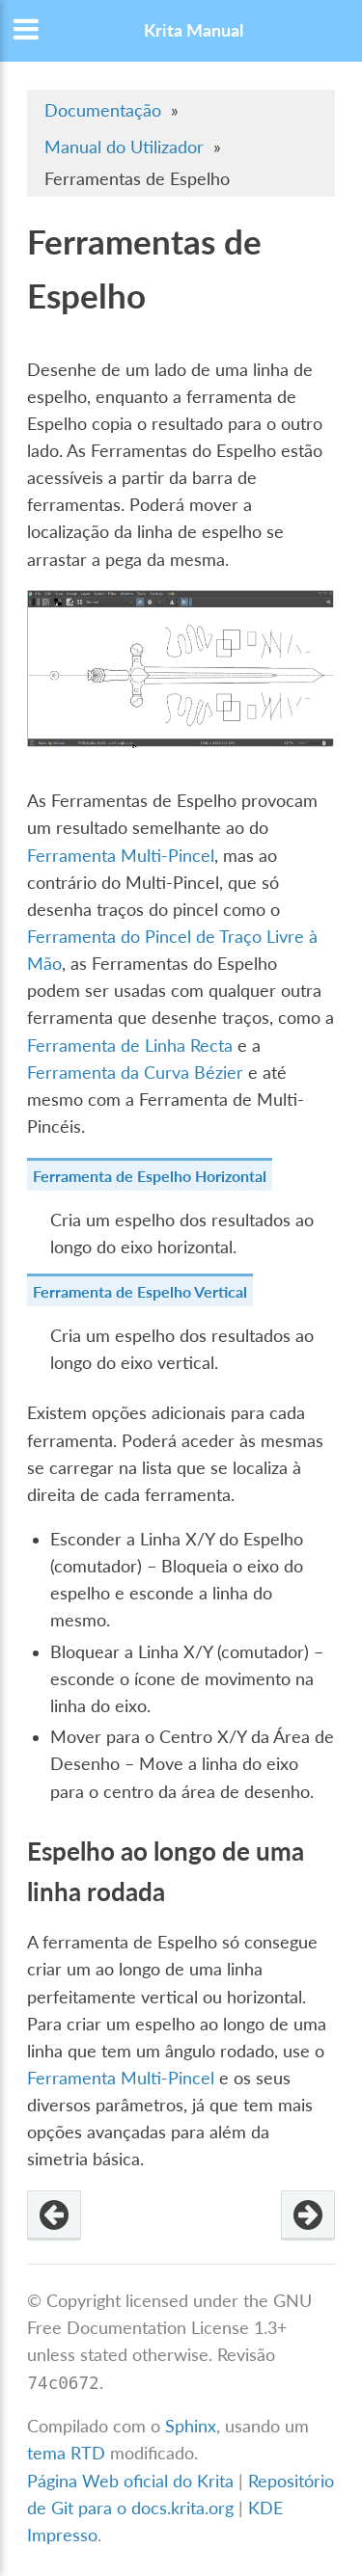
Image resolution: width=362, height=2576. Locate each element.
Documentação (102, 110)
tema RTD (66, 2453)
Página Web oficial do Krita (130, 2481)
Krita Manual (193, 30)
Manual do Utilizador (124, 147)
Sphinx (190, 2426)
